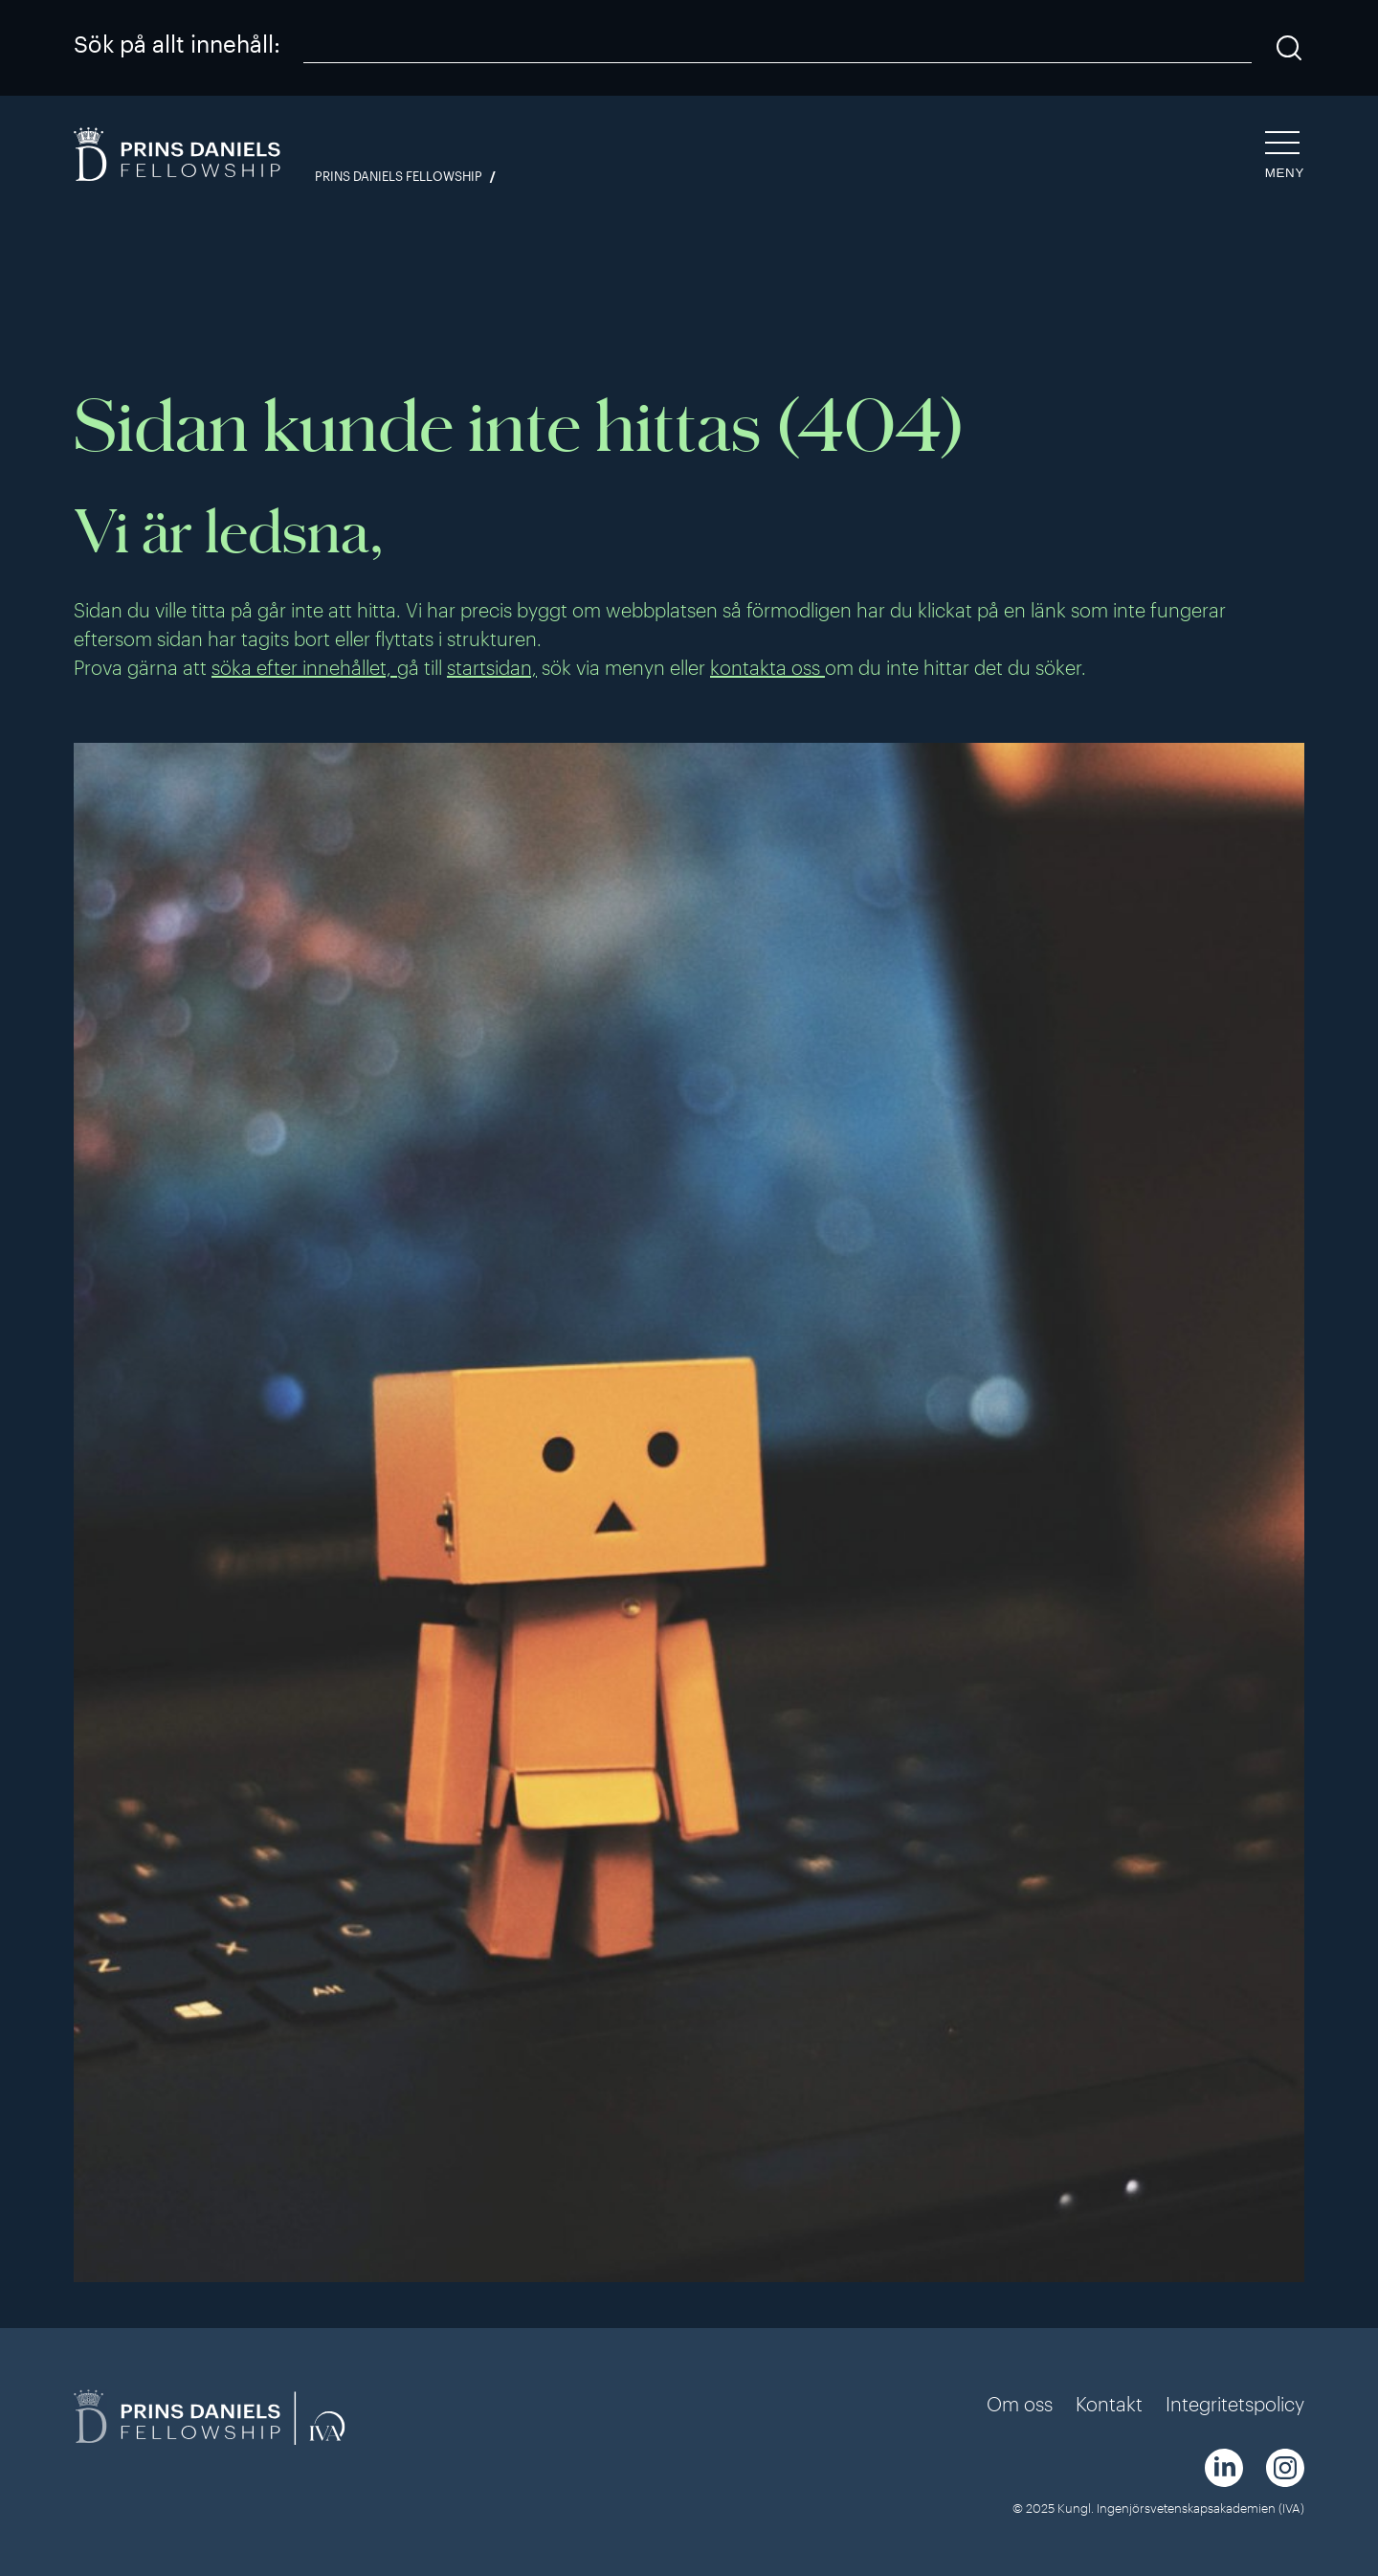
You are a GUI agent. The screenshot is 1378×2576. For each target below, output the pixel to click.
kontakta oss (767, 667)
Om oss (1020, 2403)
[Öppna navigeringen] (1284, 155)
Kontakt (1109, 2403)
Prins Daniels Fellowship (398, 176)
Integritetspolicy (1235, 2403)
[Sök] (1289, 48)
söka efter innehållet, (304, 667)
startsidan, (492, 667)
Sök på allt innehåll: (177, 43)
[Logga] (179, 156)
